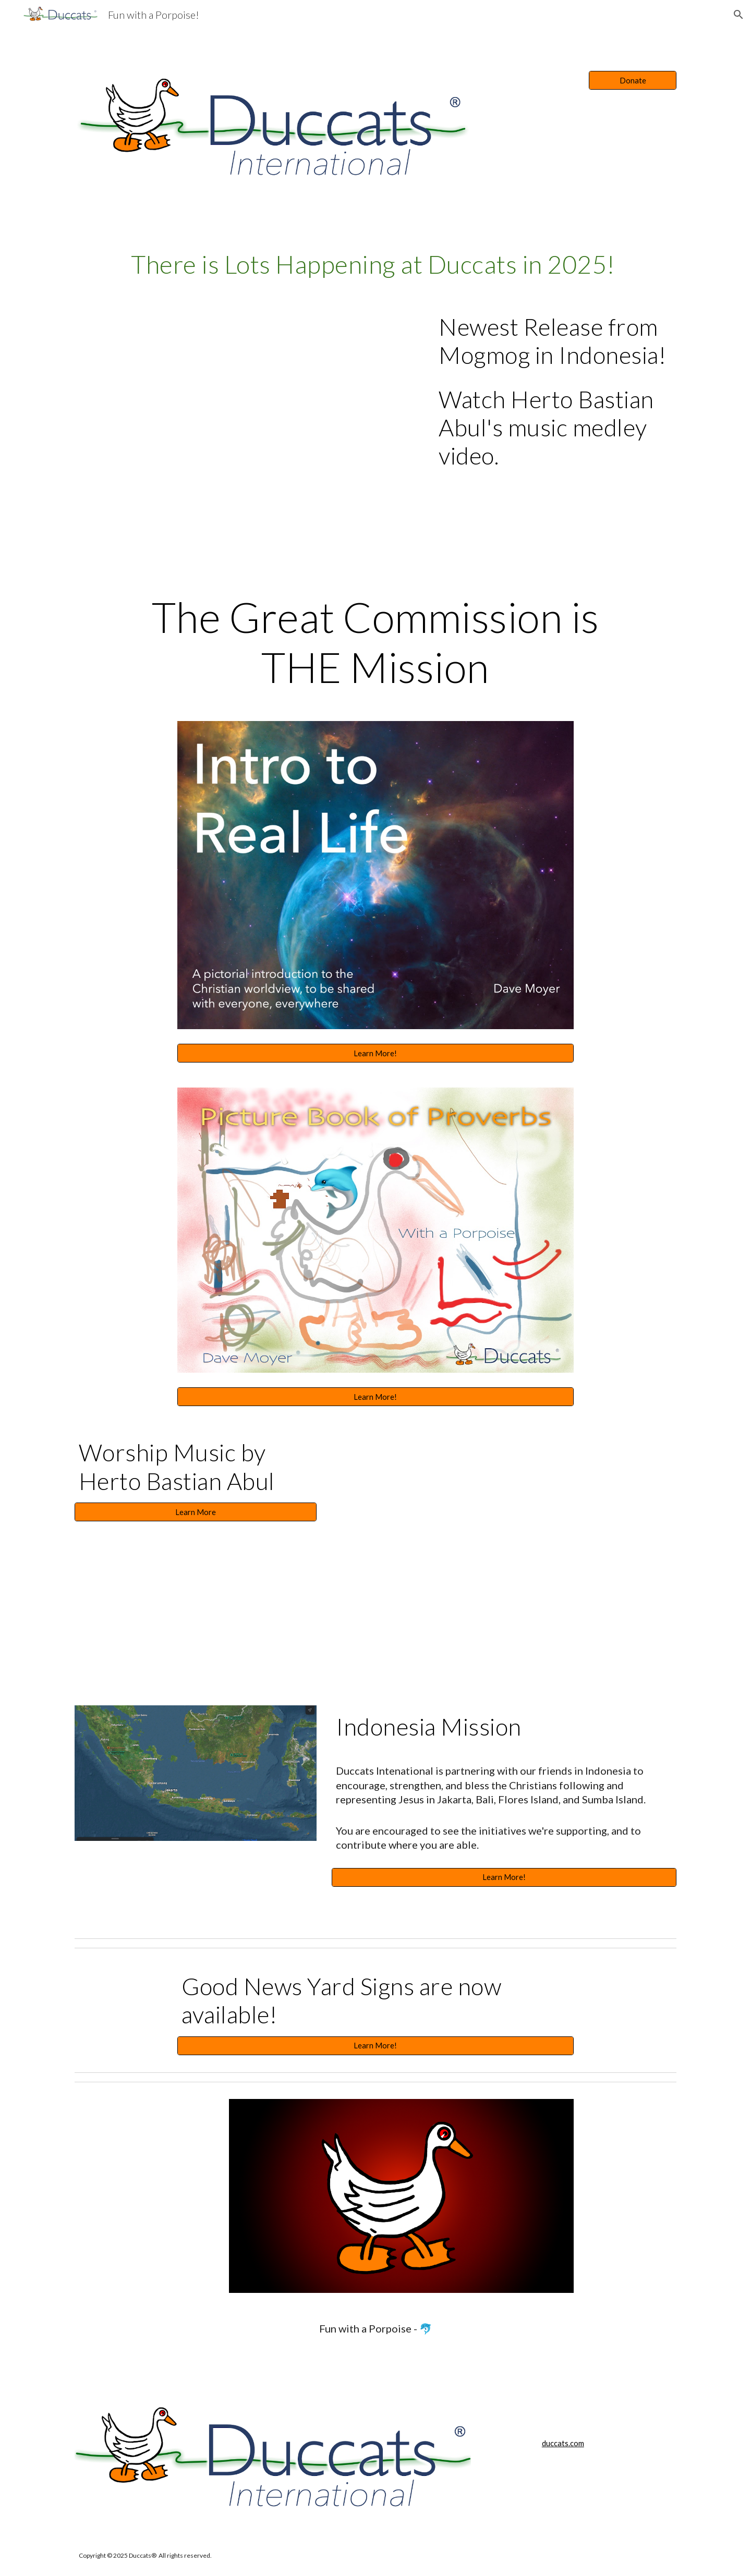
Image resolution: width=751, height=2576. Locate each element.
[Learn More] (195, 1512)
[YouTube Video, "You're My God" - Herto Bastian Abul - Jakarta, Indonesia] (504, 1538)
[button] (738, 14)
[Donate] (632, 80)
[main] (375, 264)
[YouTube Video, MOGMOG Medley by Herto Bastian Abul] (247, 418)
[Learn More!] (375, 1053)
